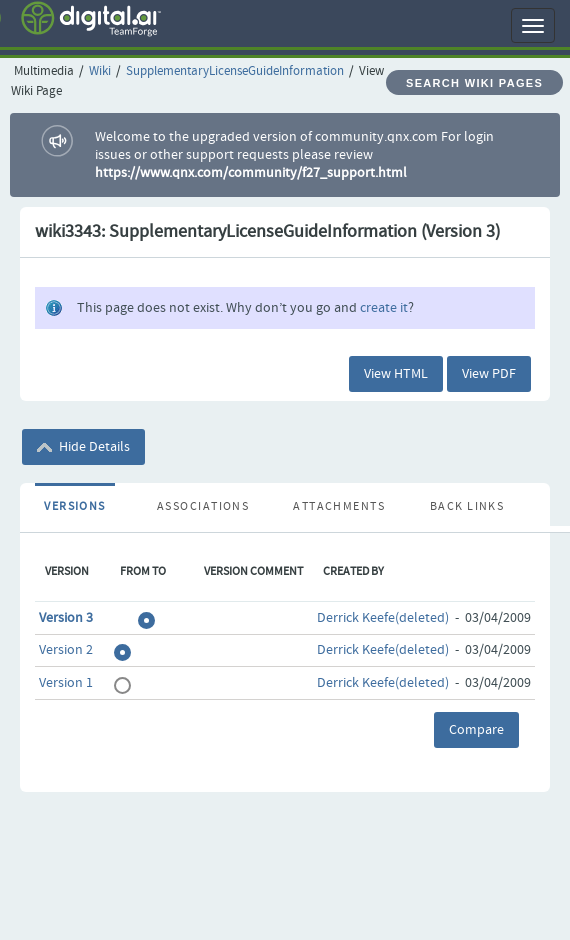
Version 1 (66, 683)
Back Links (467, 507)
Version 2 (66, 650)
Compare (476, 730)
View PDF (489, 374)
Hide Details (83, 447)
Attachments (339, 507)
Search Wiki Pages (474, 83)
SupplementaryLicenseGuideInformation (235, 71)
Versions (75, 507)
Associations (203, 507)
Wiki (100, 71)
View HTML (396, 374)
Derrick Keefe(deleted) (383, 618)
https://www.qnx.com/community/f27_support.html (251, 173)
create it (384, 308)
